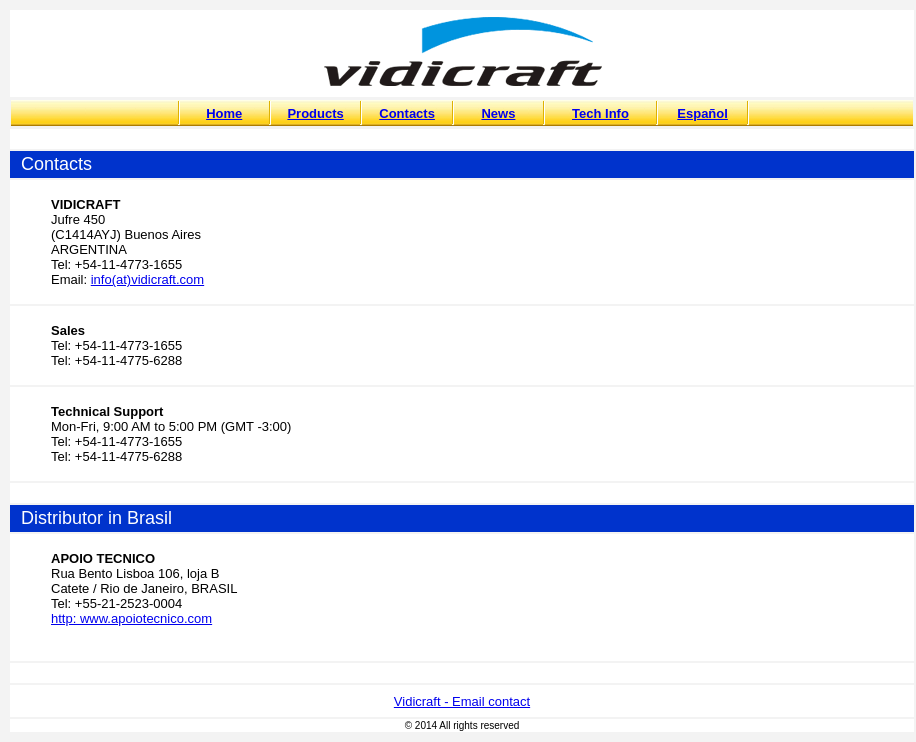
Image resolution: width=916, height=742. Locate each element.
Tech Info (600, 113)
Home (224, 113)
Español (702, 113)
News (498, 113)
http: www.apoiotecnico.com (131, 618)
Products (315, 113)
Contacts (407, 113)
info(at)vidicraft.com (147, 279)
